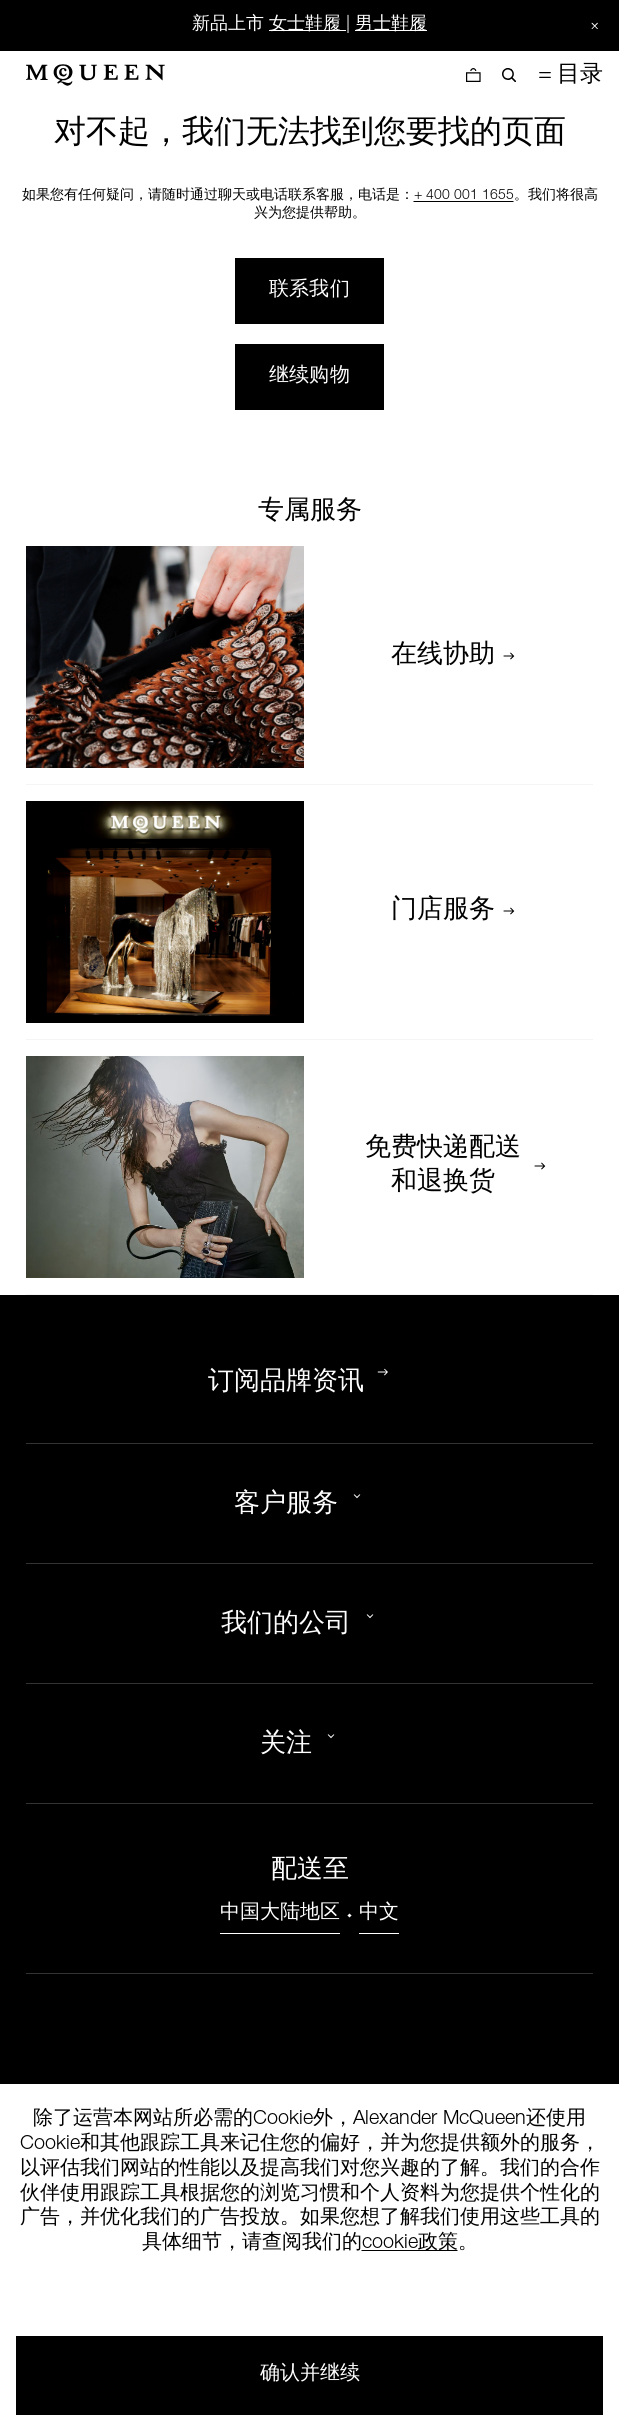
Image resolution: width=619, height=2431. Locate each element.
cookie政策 (410, 2244)
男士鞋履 (391, 25)
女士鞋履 (305, 25)
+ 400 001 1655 (464, 196)
